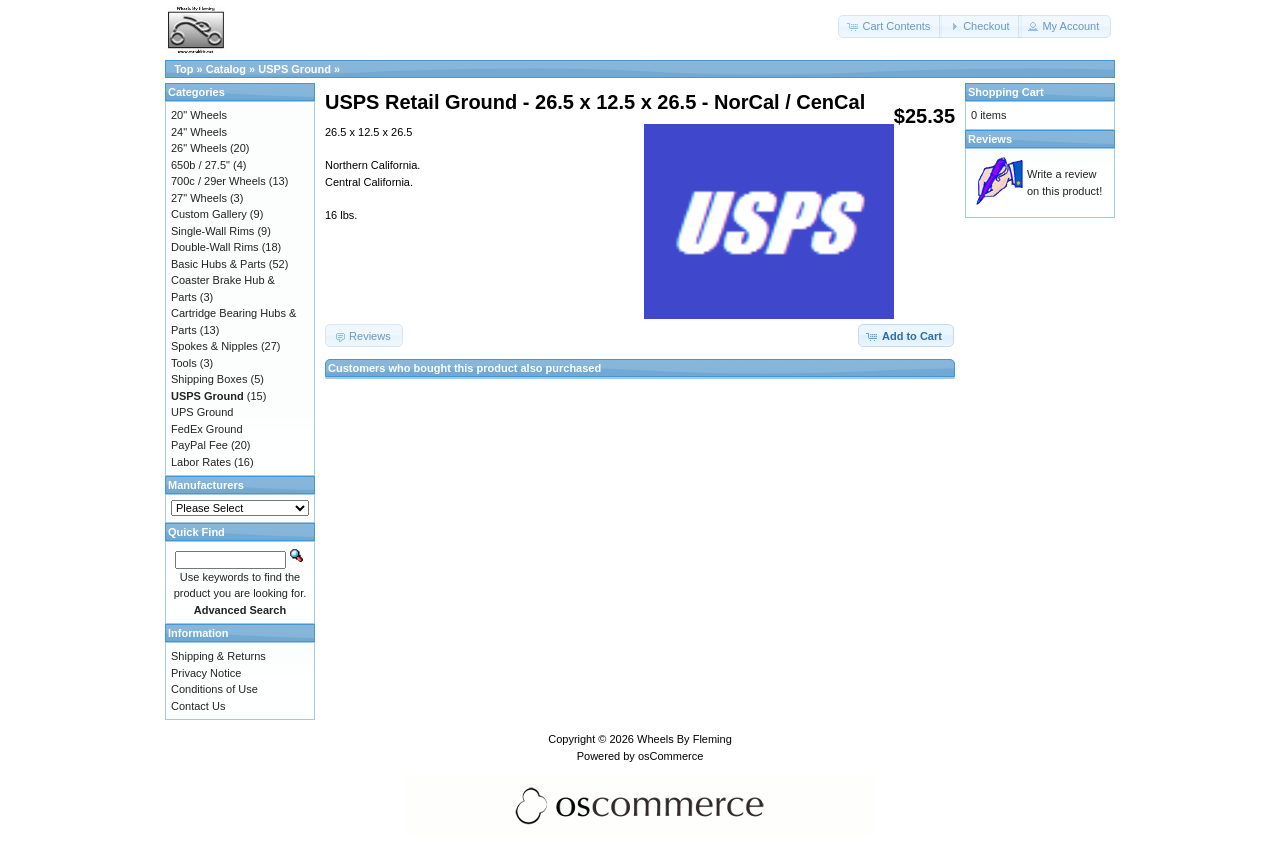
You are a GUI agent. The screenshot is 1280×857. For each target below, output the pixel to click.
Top (183, 69)
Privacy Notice (206, 673)
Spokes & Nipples (214, 346)
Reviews (990, 139)
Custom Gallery (209, 214)
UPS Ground (202, 412)
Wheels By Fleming (684, 739)
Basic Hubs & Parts (218, 264)
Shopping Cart (1006, 92)
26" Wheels (199, 148)
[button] (890, 26)
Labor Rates (201, 462)
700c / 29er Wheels (218, 181)
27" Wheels (199, 198)
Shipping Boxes (209, 379)
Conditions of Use (214, 689)
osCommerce (670, 756)
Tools (184, 363)
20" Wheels (199, 115)
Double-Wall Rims (215, 247)
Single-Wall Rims (212, 231)
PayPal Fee (199, 445)
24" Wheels (199, 132)
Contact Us (198, 706)
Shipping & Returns (218, 656)
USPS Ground (294, 69)
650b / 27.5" (200, 165)
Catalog (226, 69)
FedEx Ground (207, 429)
